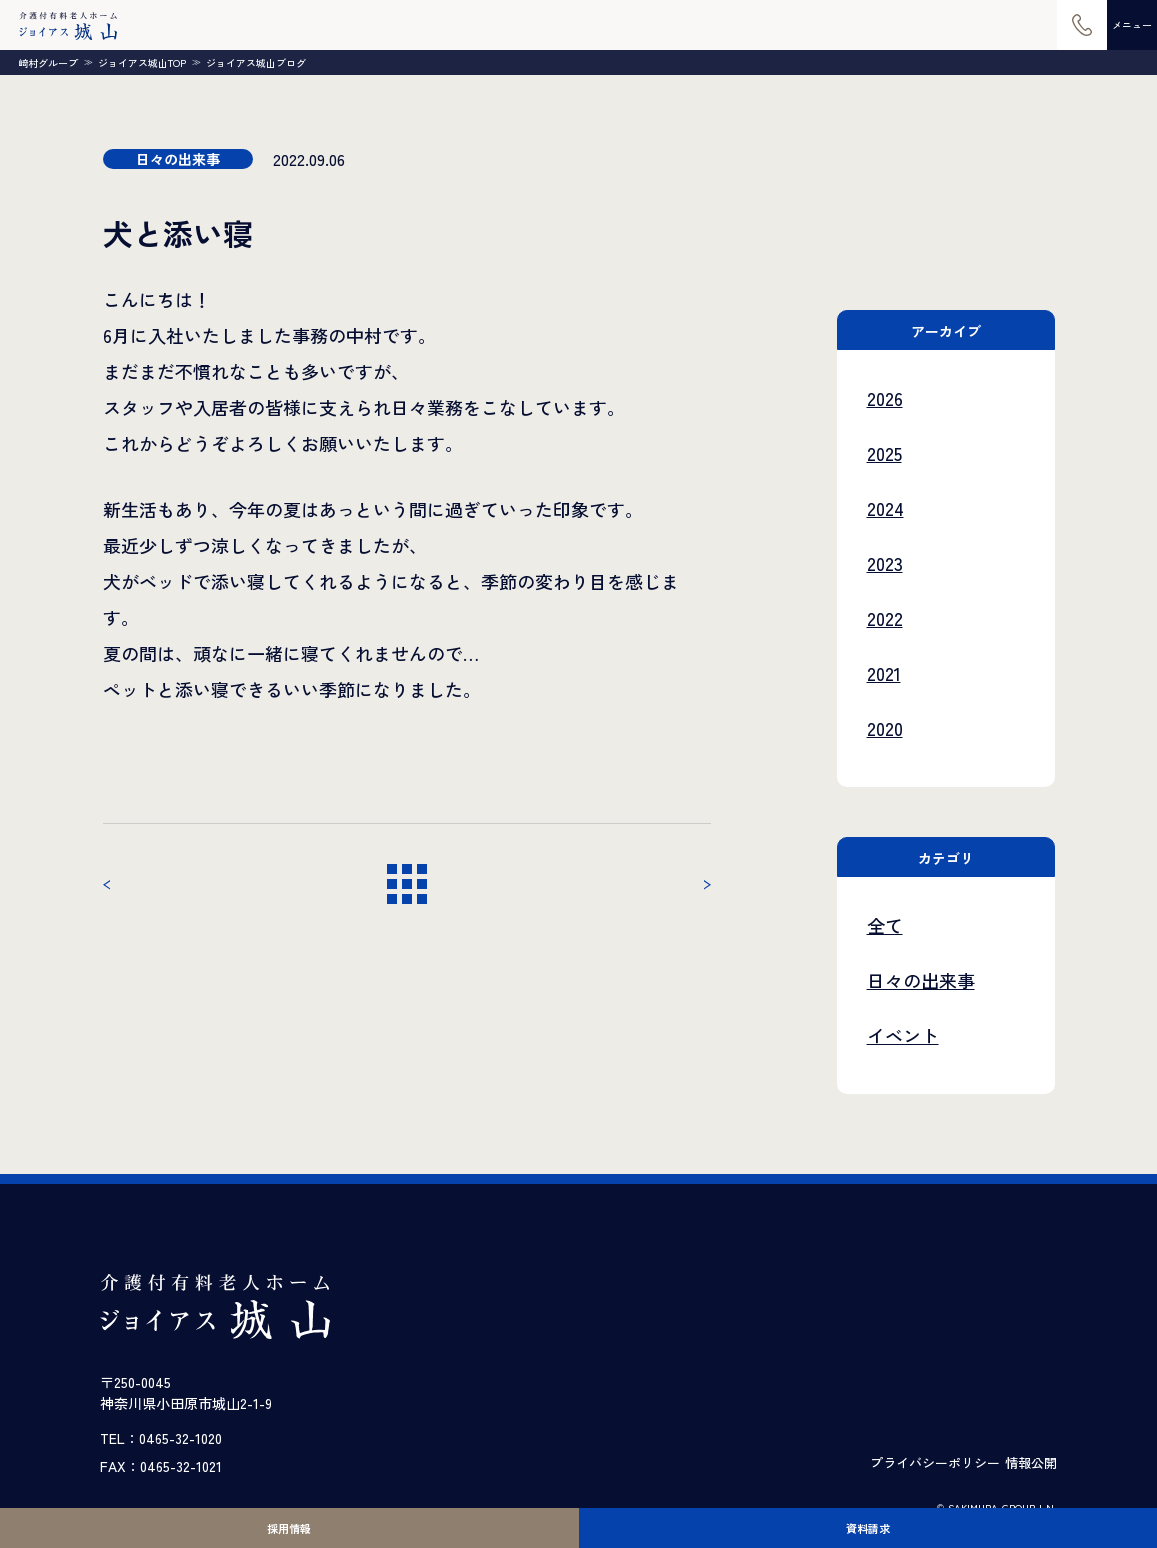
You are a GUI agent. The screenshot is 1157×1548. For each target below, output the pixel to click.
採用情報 (289, 1528)
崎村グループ (48, 63)
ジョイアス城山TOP (142, 63)
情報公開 (1031, 1462)
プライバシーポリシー (935, 1462)
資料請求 (868, 1528)
